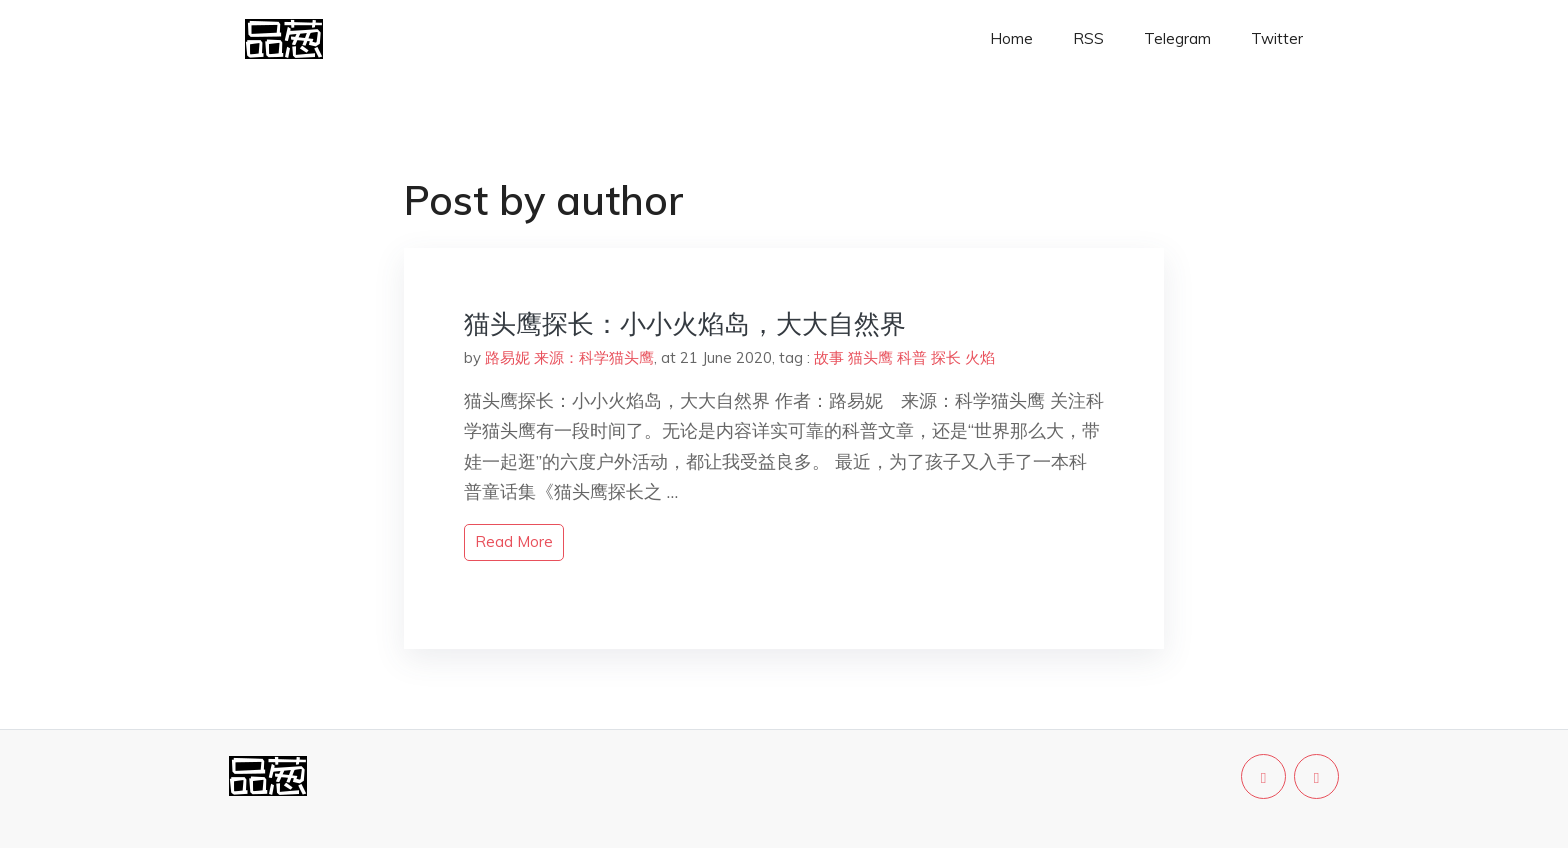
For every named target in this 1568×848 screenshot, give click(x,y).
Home (1011, 38)
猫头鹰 (870, 357)
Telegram (1177, 38)
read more (514, 541)
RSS (1088, 38)
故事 (829, 357)
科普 (912, 357)
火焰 (980, 357)
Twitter (1277, 38)
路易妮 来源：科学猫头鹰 (569, 357)
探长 (946, 357)
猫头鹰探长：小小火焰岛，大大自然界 (685, 323)
